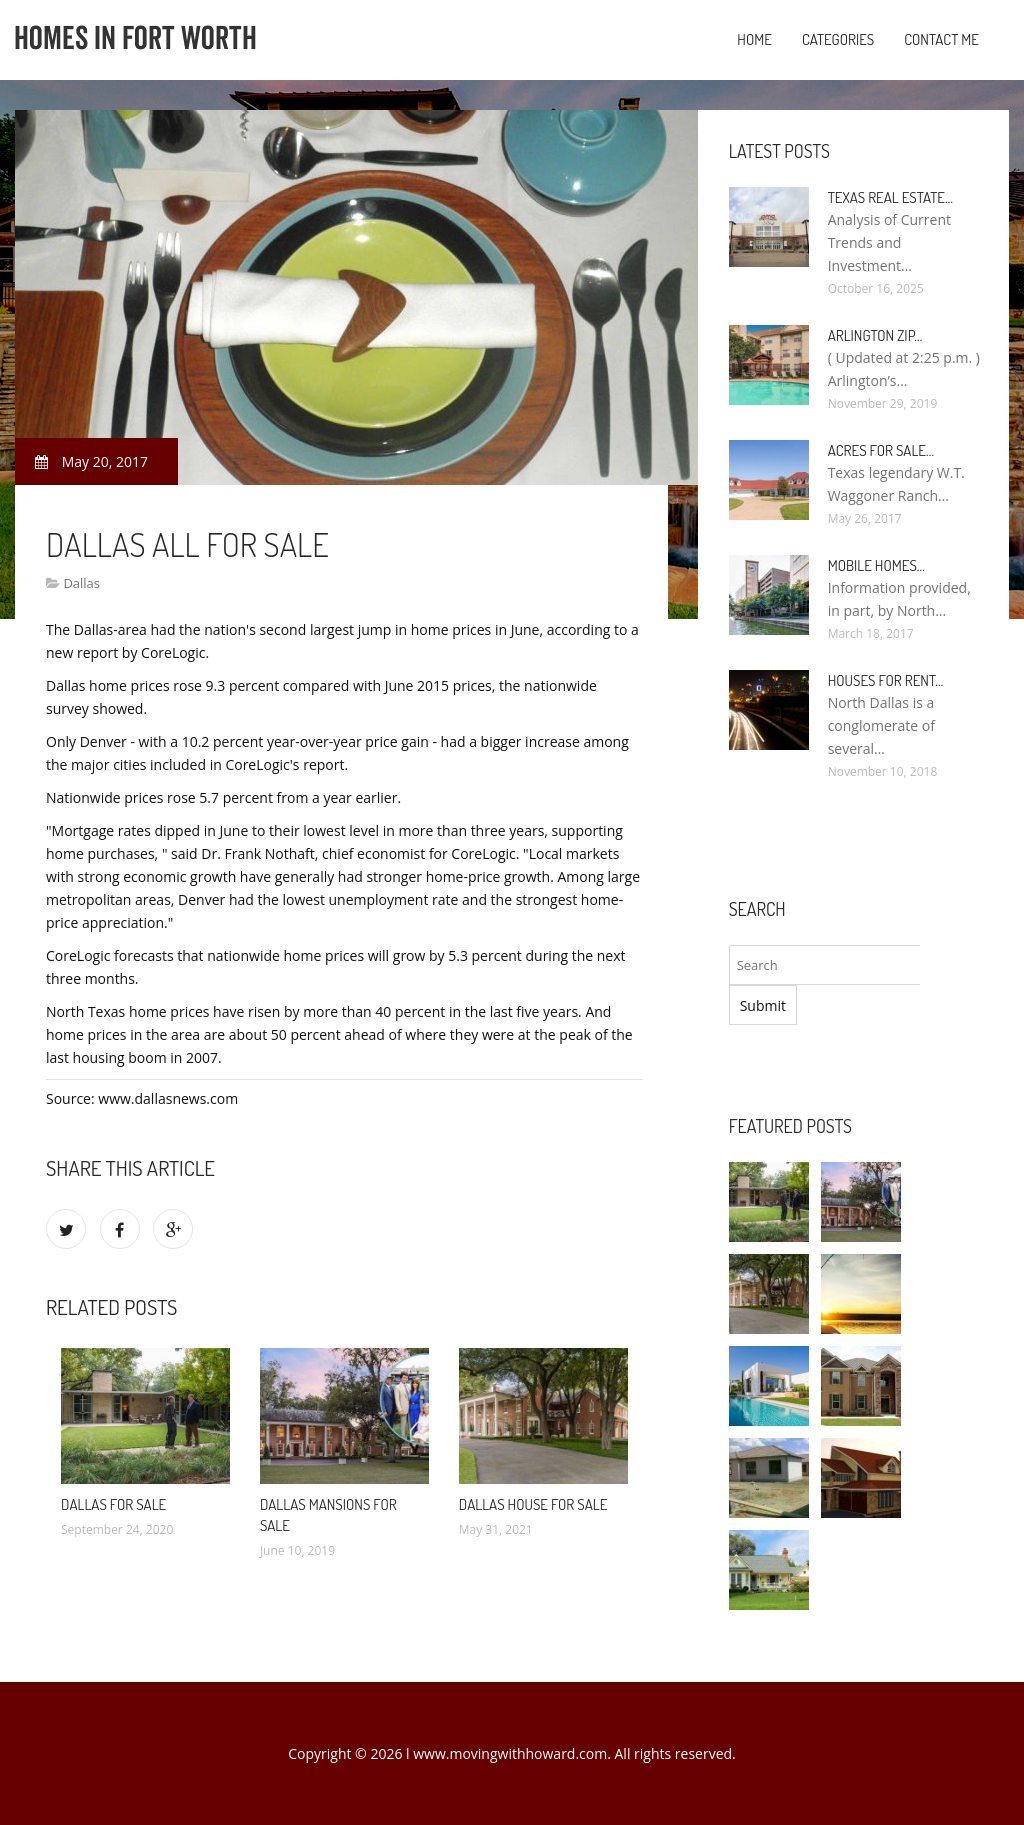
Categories (838, 39)
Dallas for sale (113, 1504)
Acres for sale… (881, 450)
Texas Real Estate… (890, 197)
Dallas (81, 583)
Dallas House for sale (533, 1504)
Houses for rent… (886, 680)
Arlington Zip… (875, 335)
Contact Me (941, 39)
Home (754, 39)
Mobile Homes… (876, 565)
